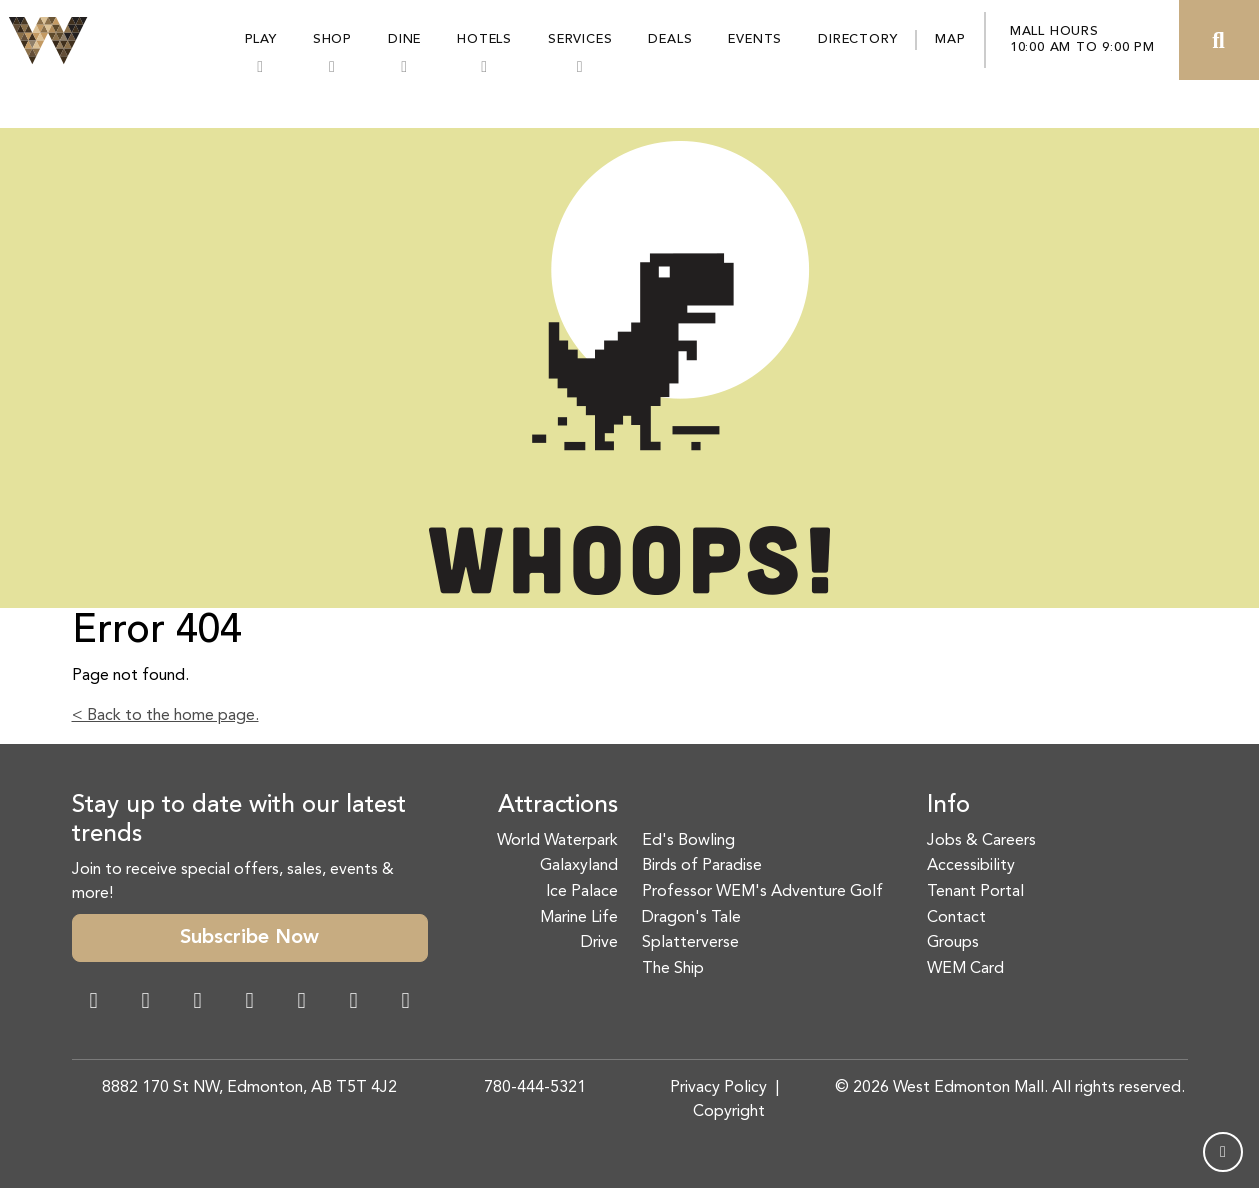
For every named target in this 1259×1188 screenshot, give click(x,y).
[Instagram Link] (146, 1003)
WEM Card (965, 969)
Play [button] (261, 39)
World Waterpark (557, 841)
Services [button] (580, 39)
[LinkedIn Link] (406, 1003)
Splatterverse (690, 943)
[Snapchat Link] (198, 1003)
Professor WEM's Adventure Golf (762, 892)
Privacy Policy (718, 1088)
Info (948, 806)
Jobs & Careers (981, 841)
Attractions (558, 806)
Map (950, 39)
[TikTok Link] (354, 1003)
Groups (953, 943)
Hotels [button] (484, 39)
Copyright (729, 1112)
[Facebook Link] (94, 1003)
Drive (599, 943)
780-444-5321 (535, 1088)
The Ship (673, 969)
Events (755, 39)
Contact (956, 918)
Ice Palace (582, 892)
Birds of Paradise (702, 866)
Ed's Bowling (688, 841)
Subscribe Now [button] (249, 938)
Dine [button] (404, 39)
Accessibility (971, 866)
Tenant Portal (975, 892)
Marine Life (579, 918)
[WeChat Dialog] (302, 1003)
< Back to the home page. (165, 716)
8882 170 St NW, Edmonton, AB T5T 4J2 (249, 1088)
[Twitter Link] (250, 1003)
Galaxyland (579, 866)
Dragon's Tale (691, 918)
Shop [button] (332, 39)
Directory (857, 39)
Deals (670, 39)
